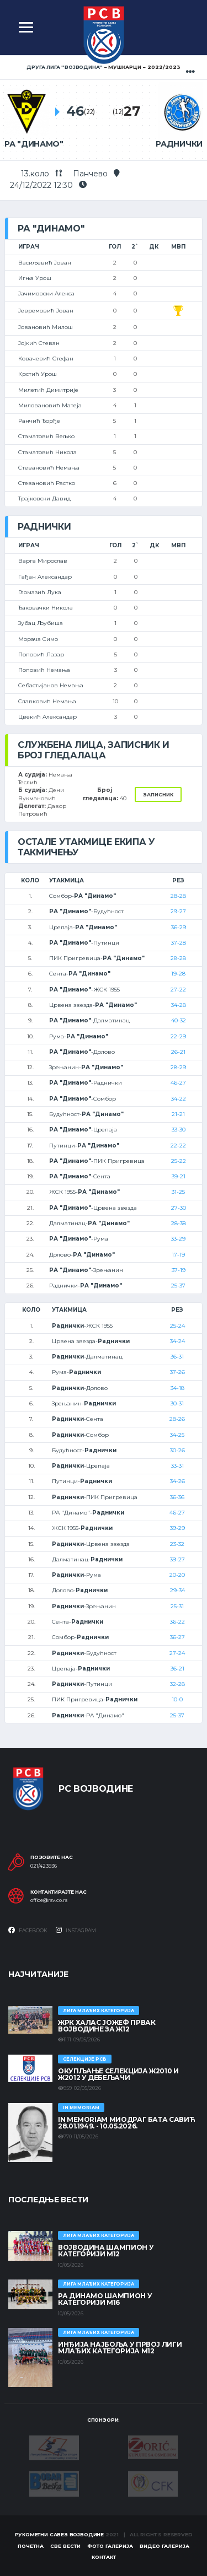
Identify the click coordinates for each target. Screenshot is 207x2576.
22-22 (178, 1145)
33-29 (178, 1238)
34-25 (177, 1434)
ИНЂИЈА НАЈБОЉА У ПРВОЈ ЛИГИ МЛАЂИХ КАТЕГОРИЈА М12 (120, 2347)
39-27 (177, 1559)
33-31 (177, 1465)
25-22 (178, 1161)
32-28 (177, 1684)
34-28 (178, 1005)
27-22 (178, 989)
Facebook (27, 1930)
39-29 (177, 1528)
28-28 (178, 895)
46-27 (178, 1082)
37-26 (177, 1372)
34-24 (177, 1341)
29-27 (178, 911)
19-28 (178, 973)
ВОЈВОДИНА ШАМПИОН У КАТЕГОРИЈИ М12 (105, 2250)
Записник (158, 794)
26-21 (178, 1051)
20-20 (177, 1574)
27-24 (177, 1653)
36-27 (177, 1637)
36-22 (177, 1621)
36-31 (177, 1356)
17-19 (178, 1254)
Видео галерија (164, 2546)
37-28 (178, 942)
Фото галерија (110, 2546)
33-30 (178, 1129)
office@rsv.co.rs (48, 1900)
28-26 (177, 1418)
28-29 (178, 1067)
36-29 (178, 927)
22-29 (178, 1036)
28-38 (178, 1223)
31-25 (178, 1191)
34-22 (178, 1098)
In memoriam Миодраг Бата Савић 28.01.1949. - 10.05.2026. (126, 2122)
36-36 (177, 1497)
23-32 (177, 1544)
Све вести (65, 2546)
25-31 (177, 1606)
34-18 (177, 1388)
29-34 (177, 1590)
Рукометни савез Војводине (59, 2534)
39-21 (178, 1176)
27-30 (178, 1207)
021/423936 (43, 1866)
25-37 (178, 1285)
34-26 (177, 1481)
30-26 (177, 1450)
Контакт (104, 2557)
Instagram (76, 1930)
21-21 (178, 1114)
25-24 (177, 1325)
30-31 (177, 1403)
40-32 (178, 1020)
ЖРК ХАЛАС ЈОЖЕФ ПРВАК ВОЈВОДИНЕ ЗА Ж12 (106, 2025)
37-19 (178, 1270)
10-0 (177, 1699)
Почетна (31, 2546)
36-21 (177, 1668)
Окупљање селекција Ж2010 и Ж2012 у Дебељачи (118, 2074)
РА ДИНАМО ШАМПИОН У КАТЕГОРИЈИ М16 (105, 2299)
